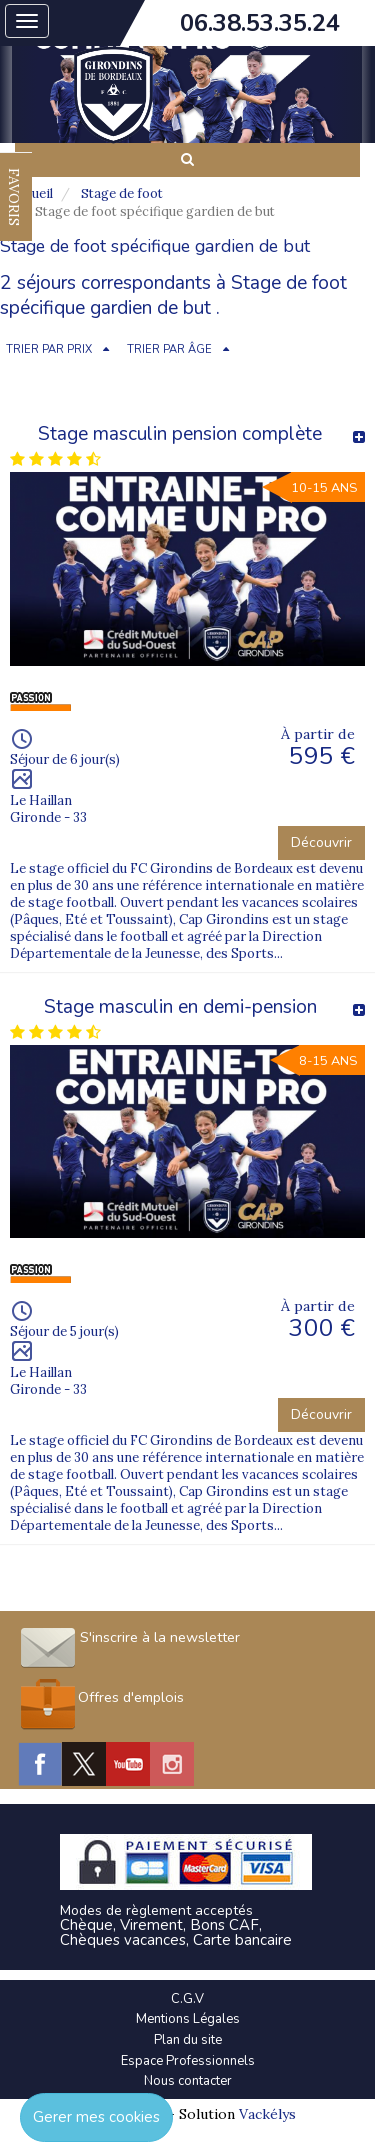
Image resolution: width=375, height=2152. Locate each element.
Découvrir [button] (321, 842)
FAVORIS (14, 197)
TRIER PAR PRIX (49, 349)
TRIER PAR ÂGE (169, 349)
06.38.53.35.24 (260, 23)
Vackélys (267, 2114)
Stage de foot (122, 193)
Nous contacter (188, 2081)
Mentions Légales (188, 2019)
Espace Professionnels (188, 2061)
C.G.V (187, 1999)
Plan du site (188, 2040)
